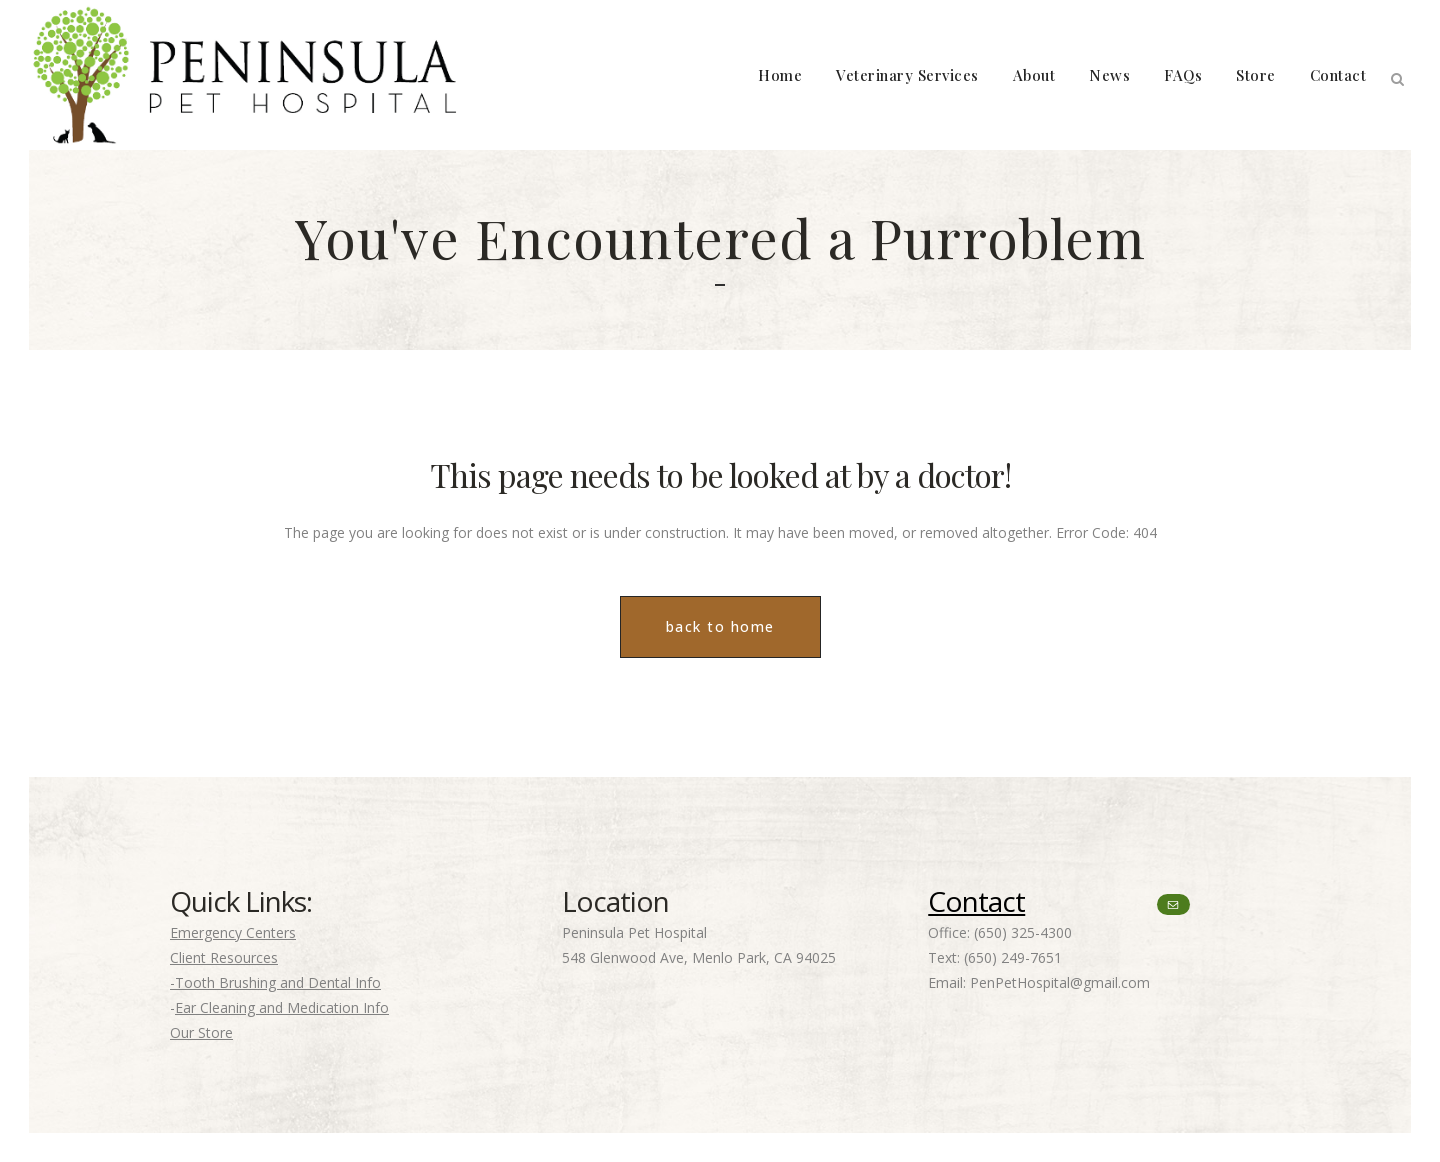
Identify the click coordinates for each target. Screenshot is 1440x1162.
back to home (720, 626)
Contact (976, 901)
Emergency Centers (233, 932)
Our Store (201, 1032)
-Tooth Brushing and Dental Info (275, 982)
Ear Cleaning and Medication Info (282, 1007)
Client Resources (224, 957)
